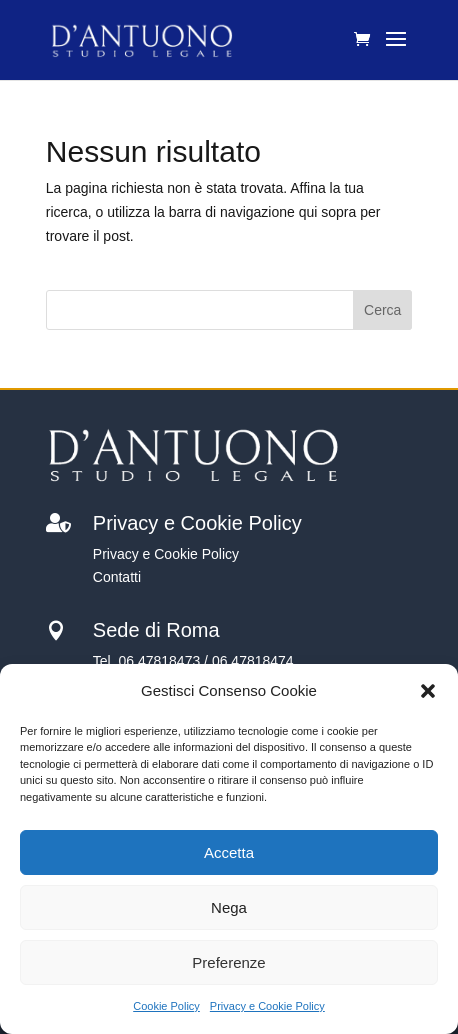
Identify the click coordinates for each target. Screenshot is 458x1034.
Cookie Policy (166, 1006)
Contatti (117, 577)
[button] (428, 691)
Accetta (229, 852)
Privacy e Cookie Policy (267, 1006)
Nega (229, 907)
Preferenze (228, 962)
